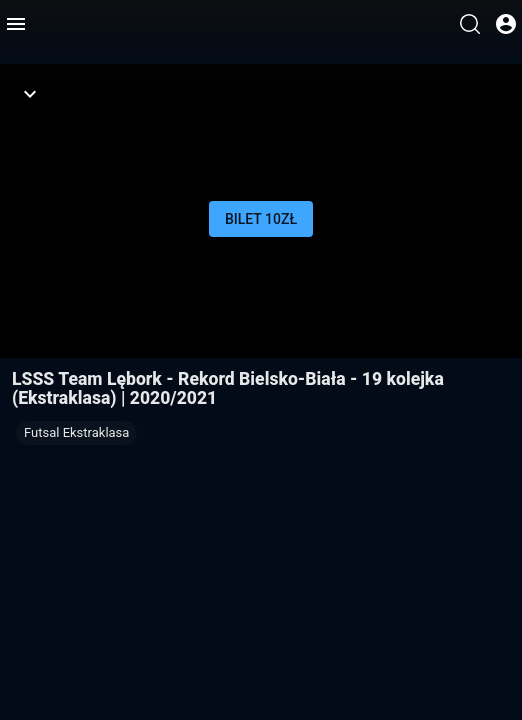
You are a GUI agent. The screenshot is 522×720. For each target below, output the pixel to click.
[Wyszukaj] (470, 24)
